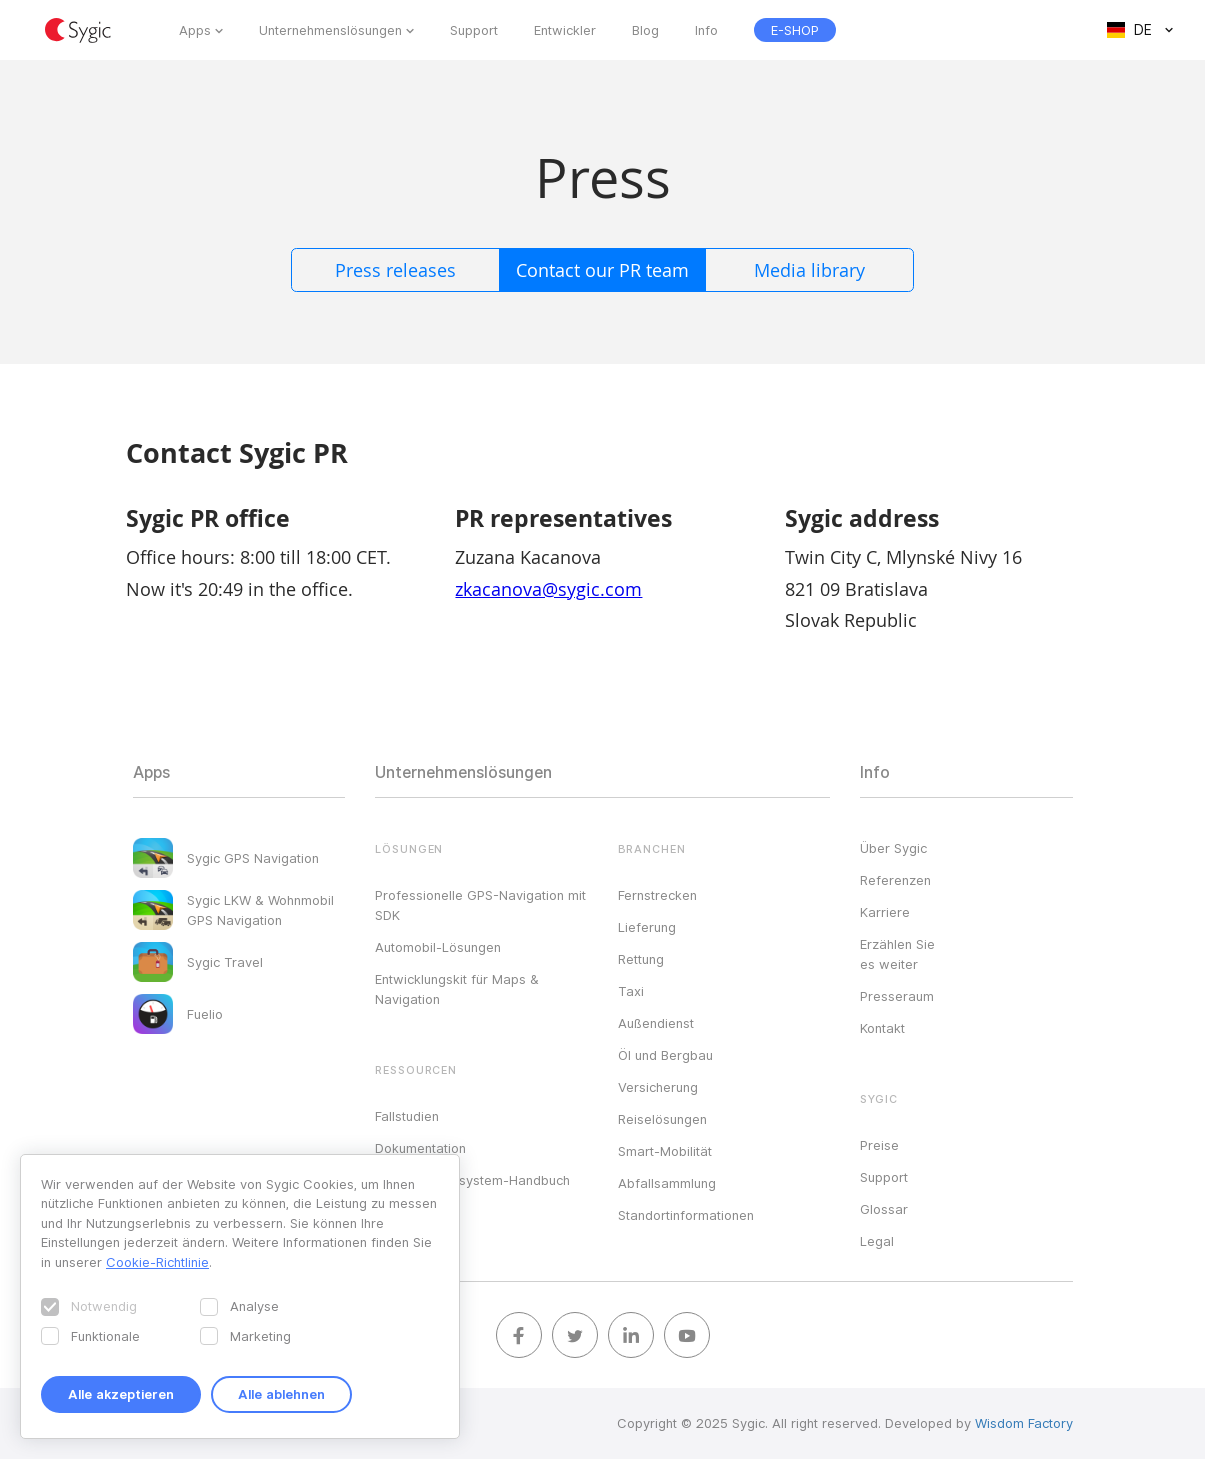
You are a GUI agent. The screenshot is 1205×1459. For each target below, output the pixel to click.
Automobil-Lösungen (438, 947)
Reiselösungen (662, 1119)
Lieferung (647, 927)
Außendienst (656, 1023)
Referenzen (895, 880)
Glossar (884, 1209)
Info (706, 30)
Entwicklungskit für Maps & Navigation (457, 989)
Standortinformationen (686, 1215)
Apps (195, 30)
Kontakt (882, 1028)
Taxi (631, 991)
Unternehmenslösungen (330, 30)
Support (474, 30)
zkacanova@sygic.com (548, 589)
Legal (877, 1241)
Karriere (885, 912)
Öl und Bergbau (665, 1055)
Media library (809, 270)
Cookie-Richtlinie (157, 1262)
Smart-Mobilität (665, 1151)
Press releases (395, 270)
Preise (879, 1145)
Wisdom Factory (1024, 1423)
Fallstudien (407, 1116)
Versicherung (658, 1087)
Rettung (641, 959)
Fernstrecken (657, 895)
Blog (645, 30)
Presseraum (897, 996)
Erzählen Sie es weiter (897, 954)
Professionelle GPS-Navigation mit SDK (480, 905)
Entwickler (565, 30)
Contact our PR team (602, 270)
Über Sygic (893, 848)
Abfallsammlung (667, 1183)
